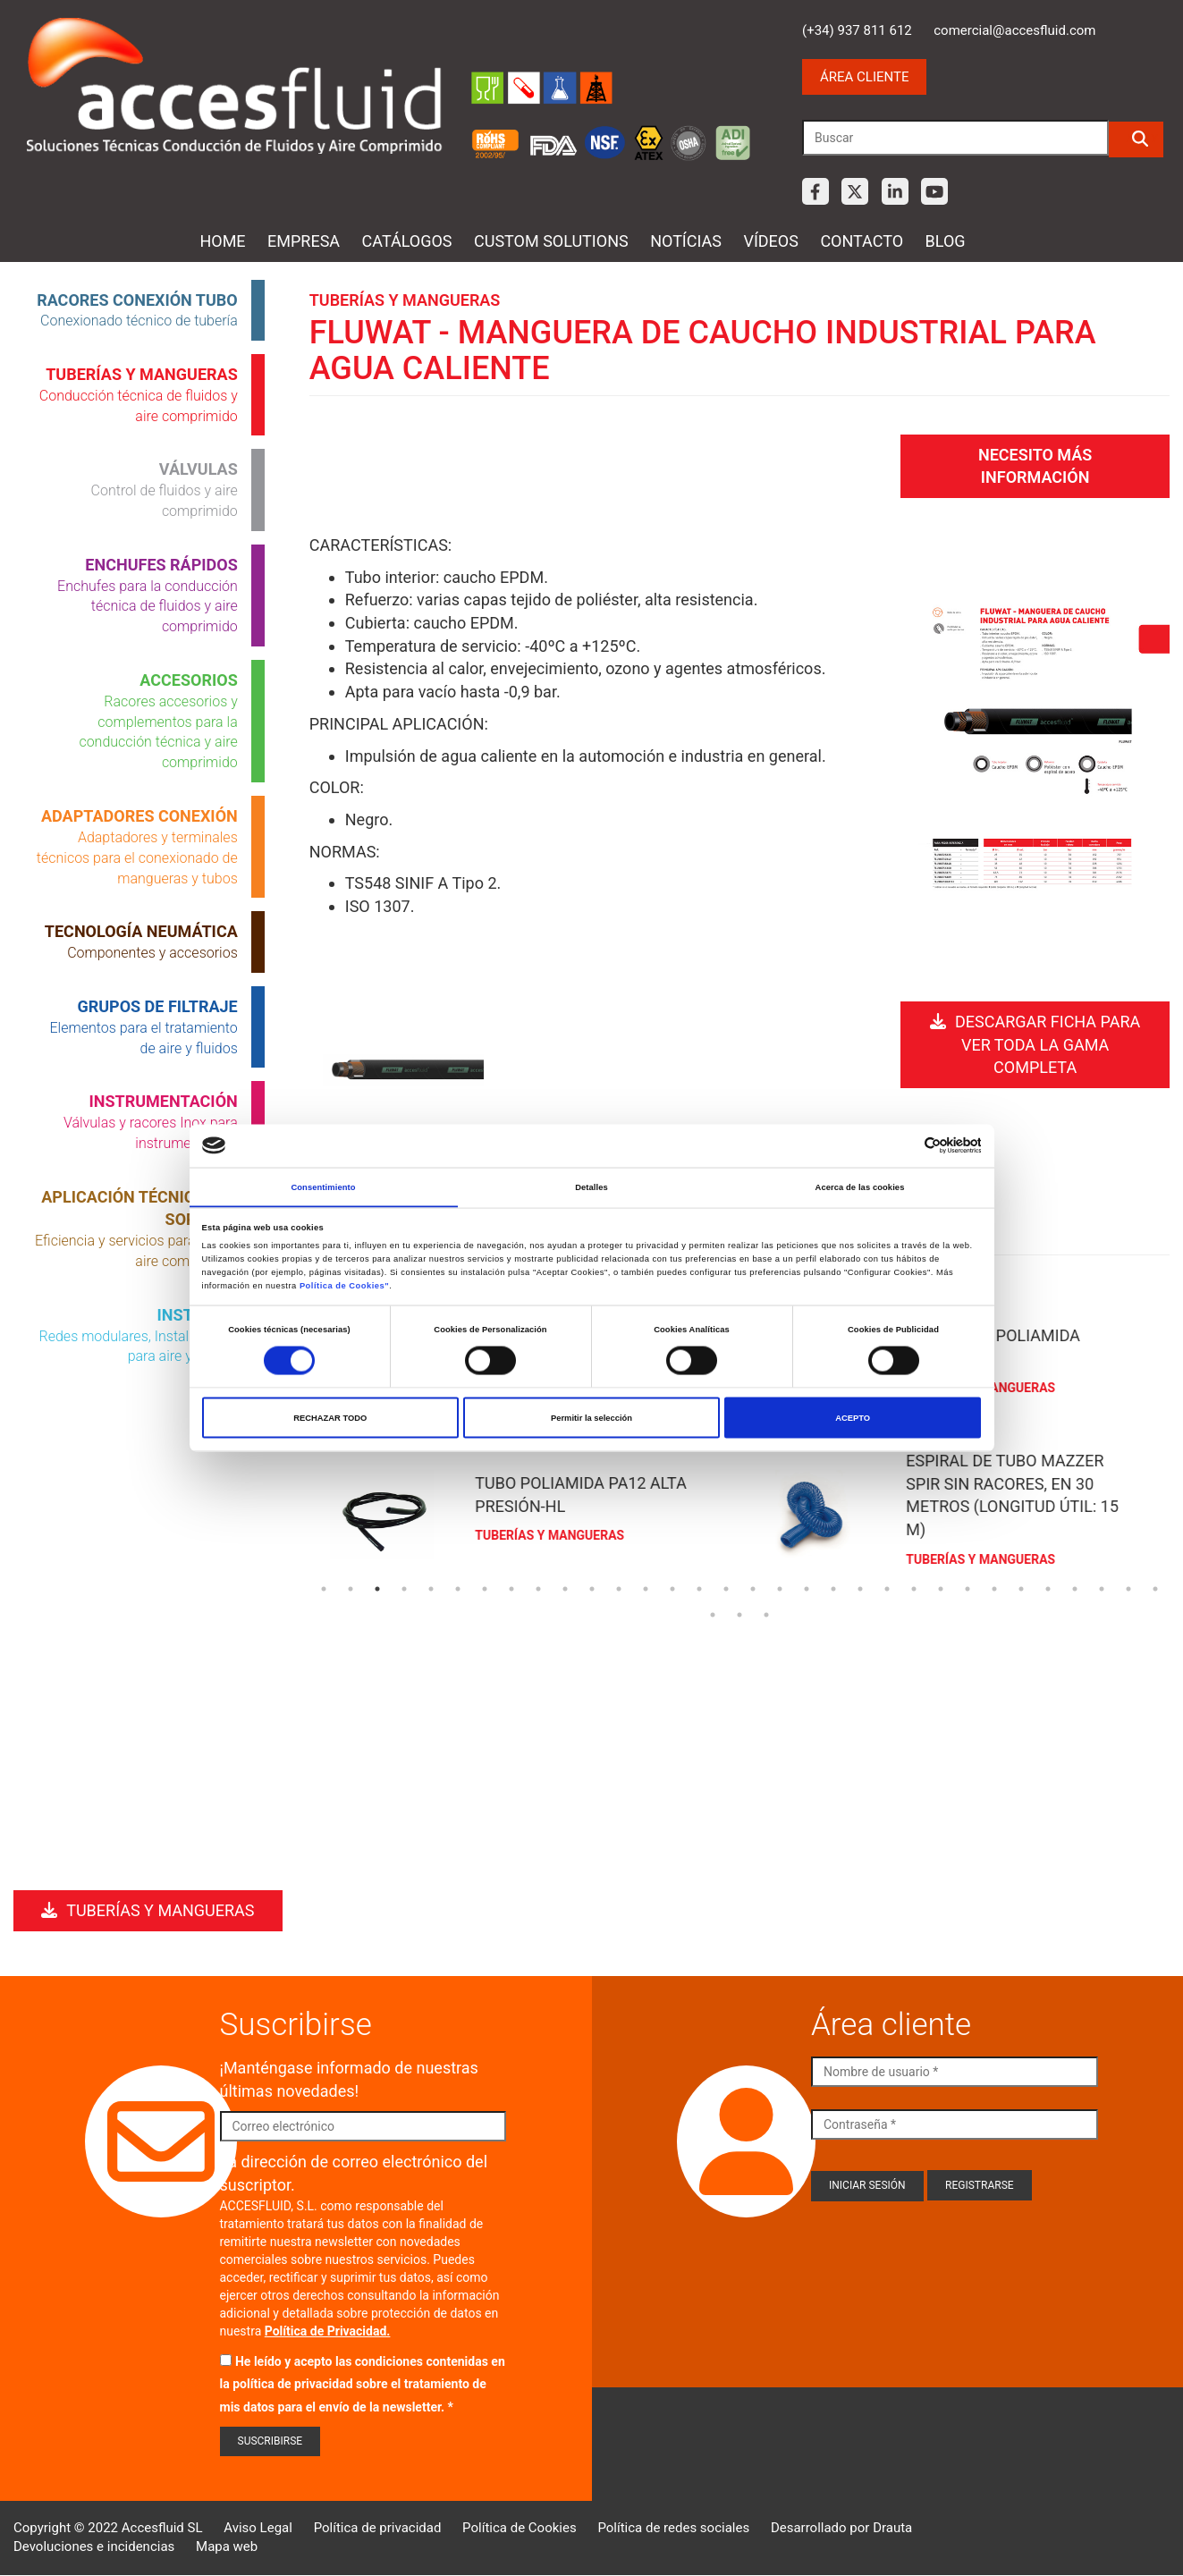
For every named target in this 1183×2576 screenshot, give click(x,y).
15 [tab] (699, 1587)
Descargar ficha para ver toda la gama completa (1035, 1040)
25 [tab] (967, 1587)
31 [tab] (1128, 1587)
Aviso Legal (258, 2528)
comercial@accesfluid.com (1014, 30)
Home (222, 241)
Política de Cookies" (344, 1285)
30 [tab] (1102, 1587)
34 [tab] (739, 1613)
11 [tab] (592, 1587)
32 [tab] (1155, 1587)
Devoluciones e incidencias (93, 2546)
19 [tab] (806, 1587)
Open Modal (403, 1071)
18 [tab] (780, 1587)
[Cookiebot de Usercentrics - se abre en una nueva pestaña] (902, 1144)
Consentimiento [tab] (323, 1186)
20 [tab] (833, 1587)
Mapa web (227, 2546)
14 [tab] (672, 1587)
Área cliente (864, 77)
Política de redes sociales (673, 2528)
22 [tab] (887, 1587)
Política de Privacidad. (328, 2331)
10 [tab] (565, 1587)
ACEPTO (852, 1418)
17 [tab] (753, 1587)
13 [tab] (646, 1587)
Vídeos (770, 241)
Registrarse (979, 2185)
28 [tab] (1048, 1587)
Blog (945, 241)
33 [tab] (713, 1613)
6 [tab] (458, 1587)
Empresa (303, 241)
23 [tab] (914, 1587)
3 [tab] (377, 1587)
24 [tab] (941, 1587)
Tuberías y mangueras (147, 1910)
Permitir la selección (591, 1418)
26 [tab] (994, 1587)
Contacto (861, 241)
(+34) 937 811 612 (857, 30)
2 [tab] (350, 1587)
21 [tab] (860, 1587)
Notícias (686, 241)
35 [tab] (766, 1613)
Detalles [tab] (591, 1186)
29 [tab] (1075, 1587)
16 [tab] (726, 1587)
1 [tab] (324, 1587)
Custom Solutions (551, 241)
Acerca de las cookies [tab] (860, 1186)
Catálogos (407, 241)
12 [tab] (619, 1587)
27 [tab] (1021, 1587)
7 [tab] (485, 1587)
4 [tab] (404, 1587)
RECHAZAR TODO (330, 1418)
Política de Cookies (519, 2528)
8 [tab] (511, 1587)
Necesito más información (1035, 464)
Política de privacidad (378, 2528)
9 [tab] (538, 1587)
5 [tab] (431, 1587)
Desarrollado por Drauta (841, 2528)
